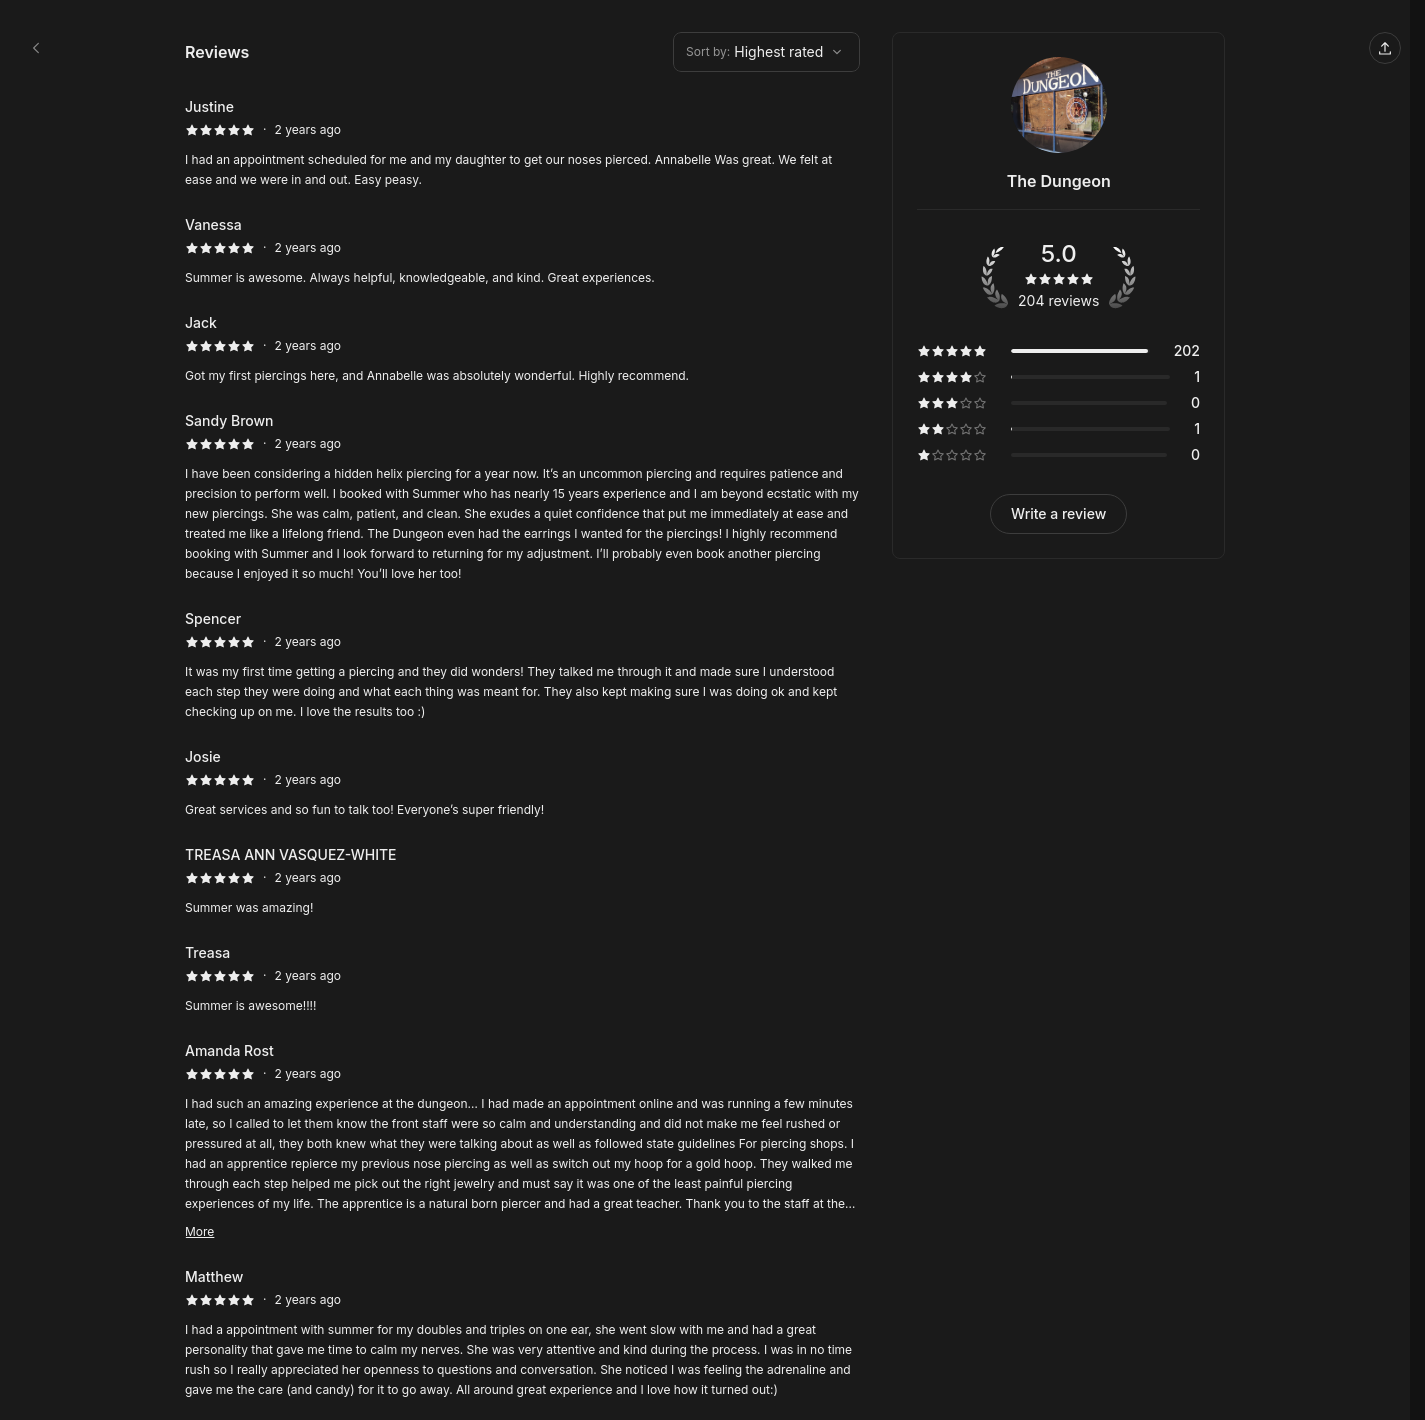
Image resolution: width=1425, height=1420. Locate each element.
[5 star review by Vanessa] (522, 251)
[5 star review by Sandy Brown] (522, 497)
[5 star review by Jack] (522, 349)
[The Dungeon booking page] (36, 48)
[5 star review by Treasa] (522, 979)
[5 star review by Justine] (522, 143)
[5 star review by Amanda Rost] (522, 1141)
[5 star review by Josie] (522, 783)
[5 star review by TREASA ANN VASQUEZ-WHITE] (522, 881)
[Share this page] (1385, 48)
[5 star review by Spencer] (522, 665)
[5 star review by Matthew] (522, 1333)
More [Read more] (199, 1231)
